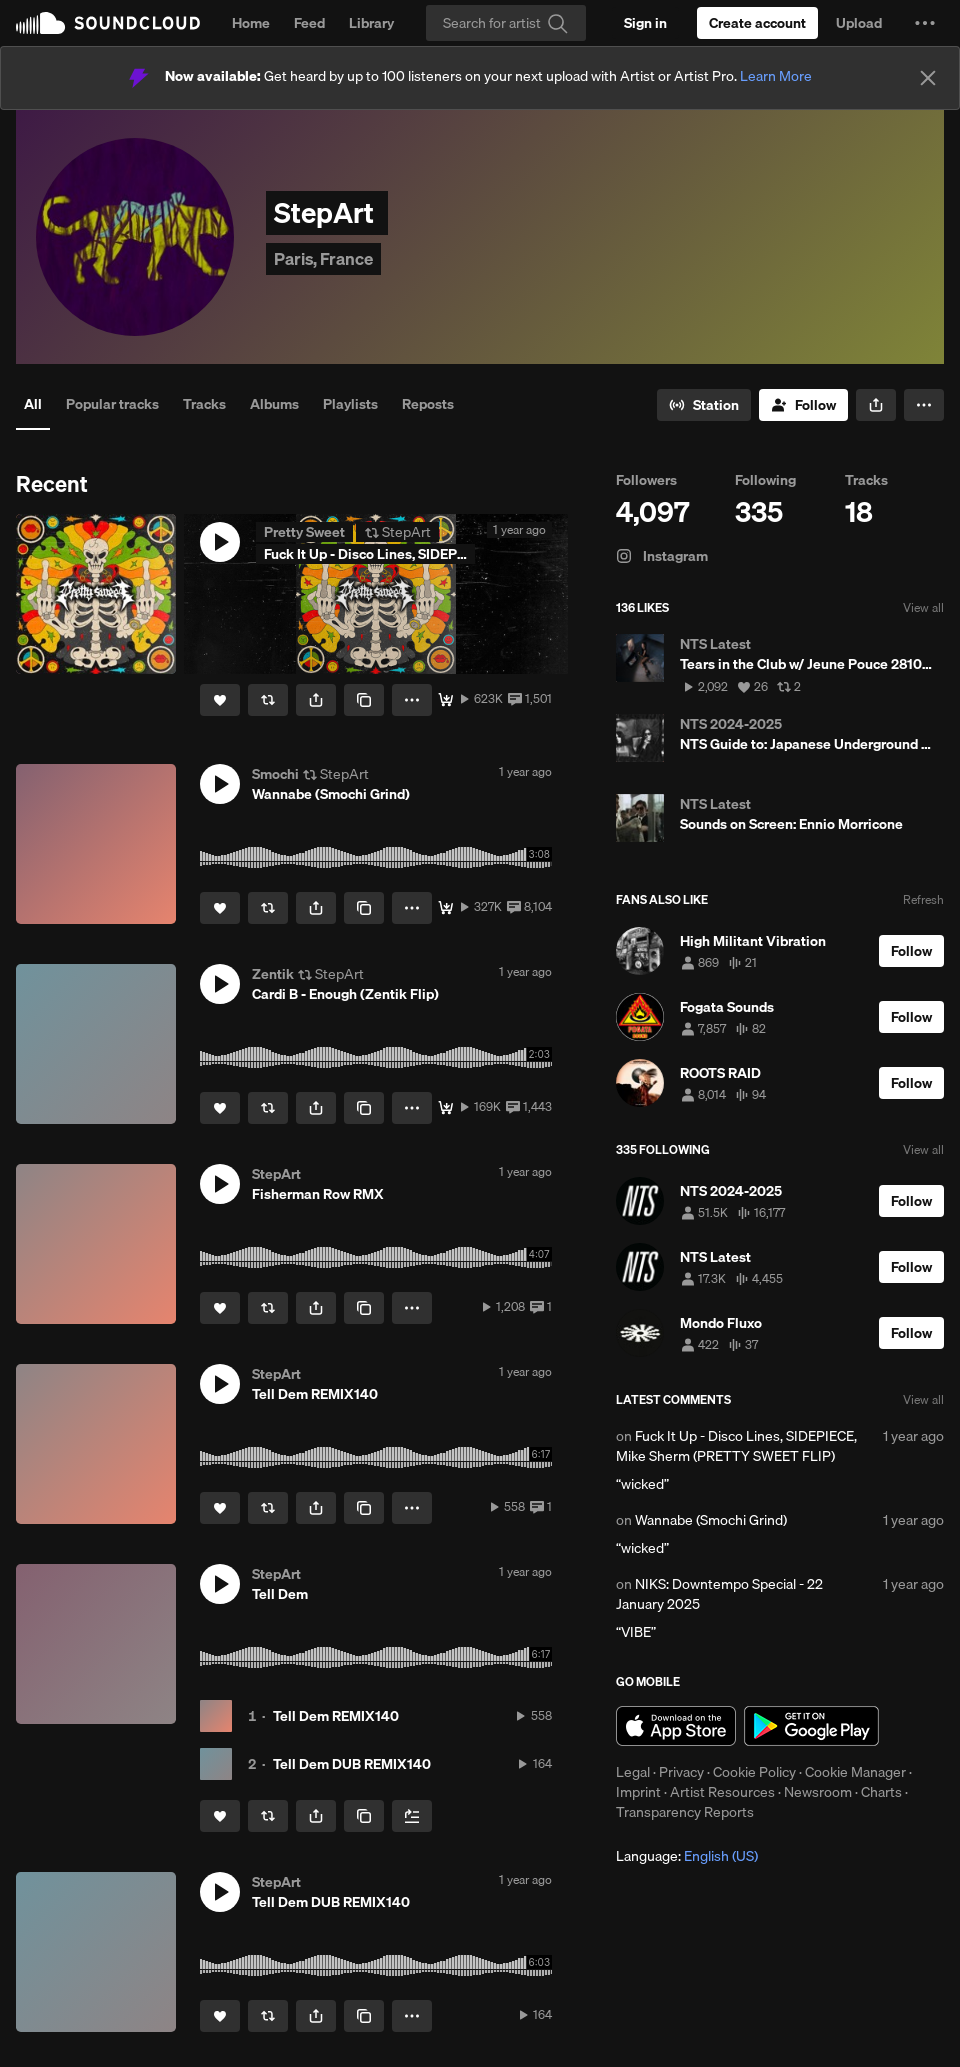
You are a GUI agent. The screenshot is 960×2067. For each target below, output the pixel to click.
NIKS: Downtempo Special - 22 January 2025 (719, 1594)
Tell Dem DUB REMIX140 (352, 1764)
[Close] (928, 78)
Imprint (638, 1792)
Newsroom (818, 1792)
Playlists (350, 404)
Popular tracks (112, 404)
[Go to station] (704, 405)
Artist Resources (722, 1792)
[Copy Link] (364, 700)
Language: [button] (687, 1856)
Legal (633, 1772)
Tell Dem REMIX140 (336, 1716)
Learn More (776, 76)
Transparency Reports (685, 1812)
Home (251, 23)
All (33, 404)
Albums (274, 404)
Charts (881, 1792)
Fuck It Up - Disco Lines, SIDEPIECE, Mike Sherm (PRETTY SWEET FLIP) (736, 1446)
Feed (309, 23)
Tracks (204, 404)
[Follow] (803, 405)
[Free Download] (446, 700)
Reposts (428, 404)
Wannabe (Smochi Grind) (711, 1520)
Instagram (662, 556)
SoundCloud (108, 23)
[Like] (220, 700)
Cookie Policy (754, 1772)
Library (371, 23)
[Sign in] (645, 23)
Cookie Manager (855, 1772)
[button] (925, 23)
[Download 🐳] (446, 908)
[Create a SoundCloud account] (757, 23)
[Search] (506, 23)
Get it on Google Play (811, 1726)
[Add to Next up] (412, 1816)
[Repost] (268, 700)
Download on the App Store (676, 1726)
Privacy (681, 1772)
